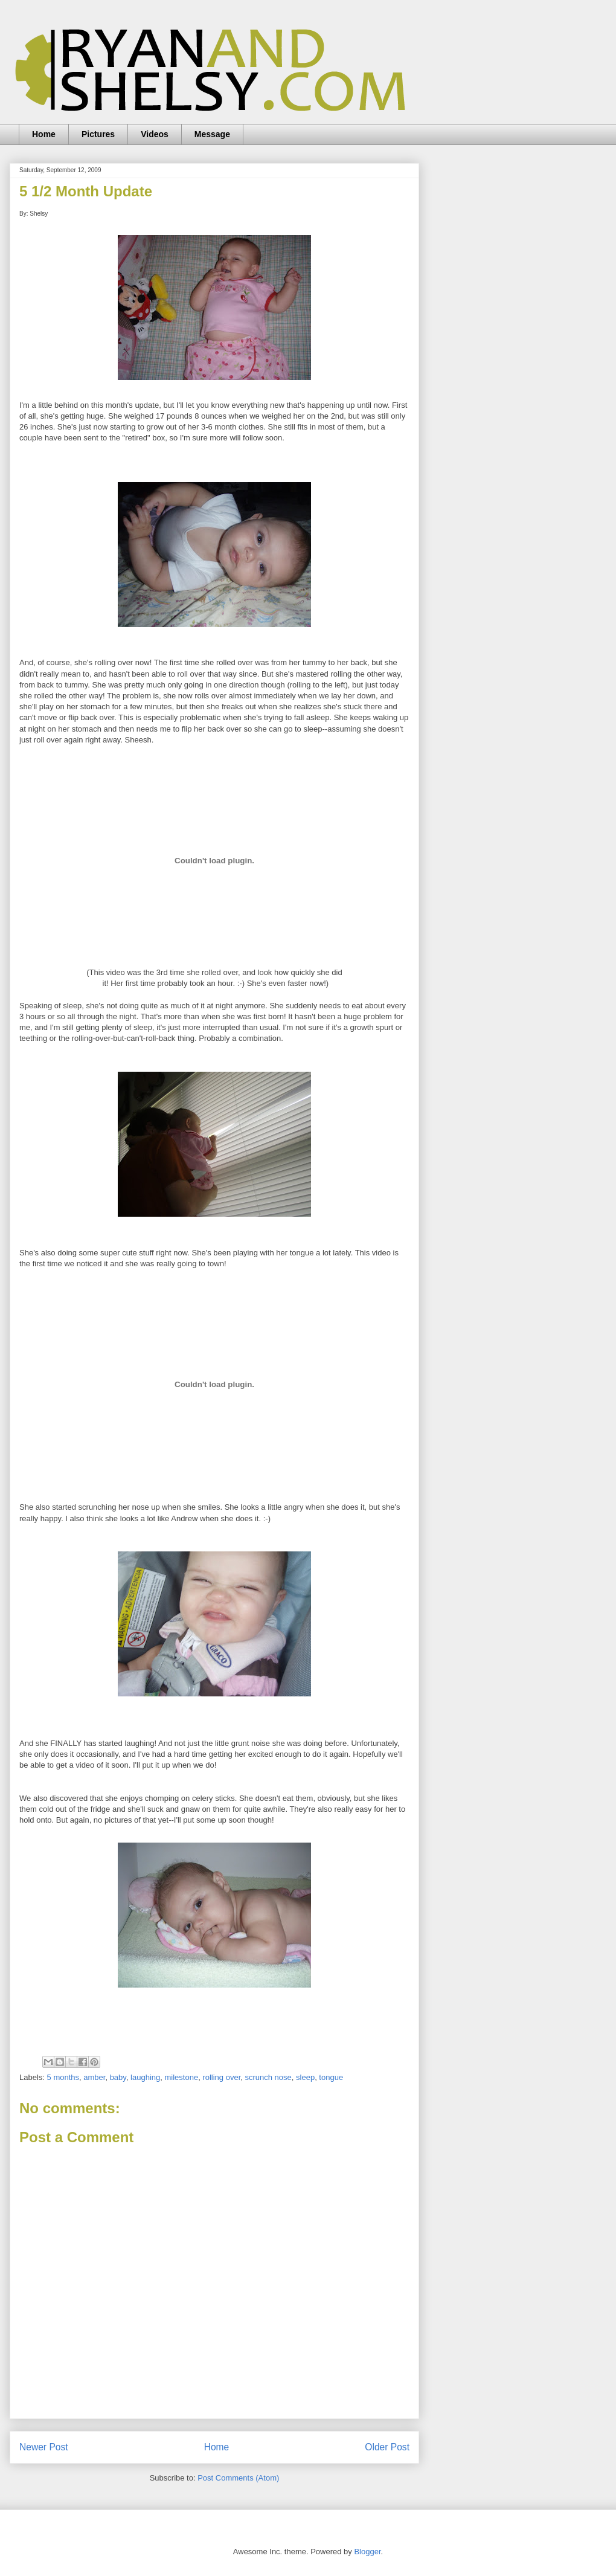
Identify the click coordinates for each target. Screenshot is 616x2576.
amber (94, 2077)
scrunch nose (268, 2077)
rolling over (221, 2077)
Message (212, 134)
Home (44, 134)
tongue (331, 2077)
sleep (305, 2077)
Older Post (387, 2447)
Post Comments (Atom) (238, 2477)
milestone (182, 2077)
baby (118, 2077)
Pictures (98, 134)
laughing (145, 2077)
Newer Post (43, 2447)
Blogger (367, 2551)
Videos (154, 134)
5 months (63, 2077)
